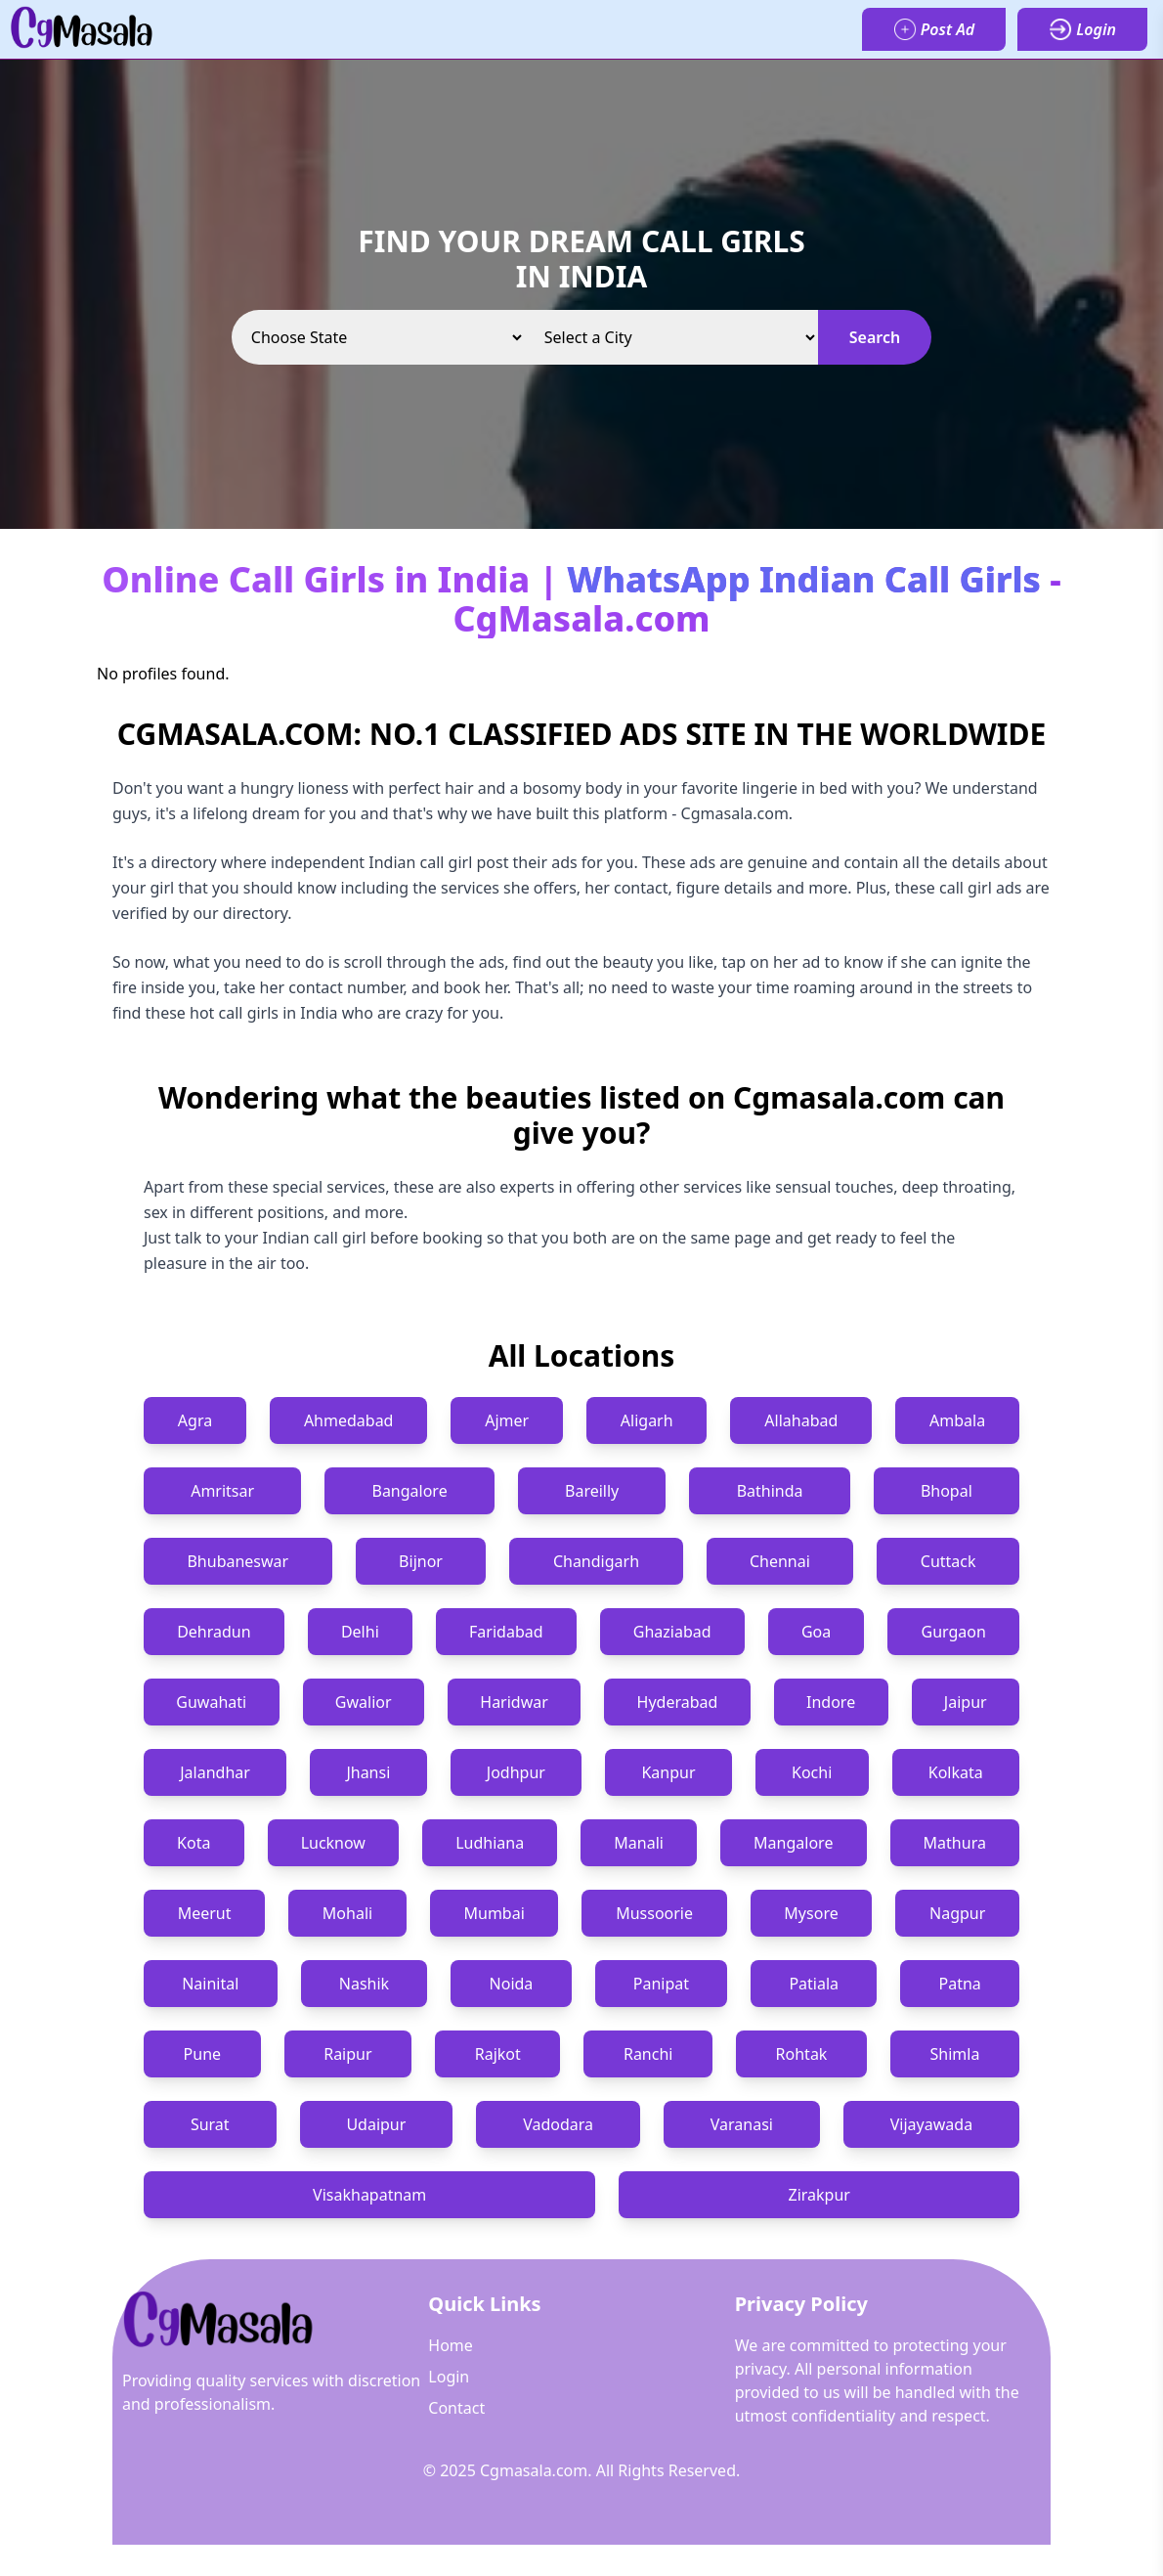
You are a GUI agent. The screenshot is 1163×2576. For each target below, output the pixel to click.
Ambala (957, 1420)
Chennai (780, 1561)
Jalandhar (215, 1772)
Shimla (955, 2054)
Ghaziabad (672, 1631)
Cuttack (948, 1561)
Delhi (360, 1631)
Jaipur (965, 1702)
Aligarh (647, 1420)
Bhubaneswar (237, 1561)
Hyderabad (677, 1702)
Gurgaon (954, 1631)
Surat (210, 2124)
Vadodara (558, 2124)
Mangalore (793, 1843)
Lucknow (333, 1843)
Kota (193, 1843)
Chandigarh (596, 1561)
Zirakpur (818, 2194)
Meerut (205, 1913)
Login (448, 2376)
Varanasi (742, 2124)
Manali (639, 1843)
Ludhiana (489, 1843)
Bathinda (770, 1491)
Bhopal (946, 1491)
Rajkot (498, 2054)
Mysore (811, 1913)
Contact (456, 2408)
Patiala (814, 1983)
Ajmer (507, 1420)
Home (450, 2345)
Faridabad (506, 1631)
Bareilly (592, 1491)
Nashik (364, 1983)
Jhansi (368, 1772)
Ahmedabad (349, 1420)
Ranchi (648, 2054)
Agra (195, 1420)
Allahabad (801, 1420)
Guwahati (211, 1702)
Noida (512, 1983)
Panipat (661, 1983)
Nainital (210, 1983)
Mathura (955, 1843)
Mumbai (494, 1913)
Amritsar (222, 1491)
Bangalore (409, 1491)
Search (874, 337)
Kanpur (668, 1772)
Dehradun (213, 1631)
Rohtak (802, 2054)
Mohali (347, 1913)
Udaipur (376, 2124)
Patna (959, 1983)
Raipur (347, 2054)
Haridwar (514, 1702)
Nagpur (957, 1913)
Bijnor (421, 1561)
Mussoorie (654, 1913)
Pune (202, 2054)
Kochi (812, 1772)
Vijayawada (931, 2124)
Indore (830, 1702)
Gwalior (363, 1702)
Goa (816, 1631)
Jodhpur (516, 1772)
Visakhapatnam (369, 2194)
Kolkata (955, 1772)
